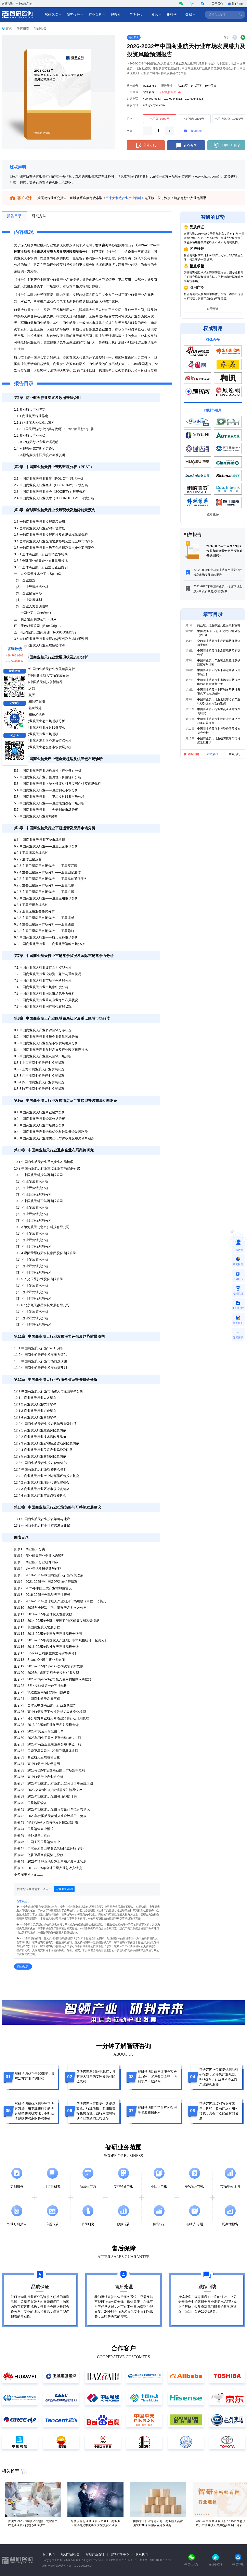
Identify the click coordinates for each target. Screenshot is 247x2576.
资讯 (156, 15)
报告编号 (132, 85)
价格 (129, 118)
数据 (190, 15)
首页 (9, 28)
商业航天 (133, 37)
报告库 (117, 15)
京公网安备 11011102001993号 (153, 2560)
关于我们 (217, 3)
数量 (129, 131)
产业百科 (97, 15)
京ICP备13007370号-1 (119, 2560)
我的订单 (235, 4)
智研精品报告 (70, 2554)
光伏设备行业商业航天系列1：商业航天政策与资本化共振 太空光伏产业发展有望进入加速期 (95, 2525)
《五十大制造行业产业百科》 (123, 198)
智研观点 (53, 15)
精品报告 (40, 28)
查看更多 (213, 309)
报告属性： (168, 85)
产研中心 (137, 15)
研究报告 (75, 15)
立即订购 (145, 145)
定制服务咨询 (64, 1889)
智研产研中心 (120, 2554)
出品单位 (132, 92)
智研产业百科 (95, 2554)
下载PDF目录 (226, 145)
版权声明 (18, 167)
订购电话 (132, 98)
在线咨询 (186, 145)
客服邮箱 (132, 105)
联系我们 (141, 2554)
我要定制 (234, 754)
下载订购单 (193, 131)
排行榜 (173, 15)
